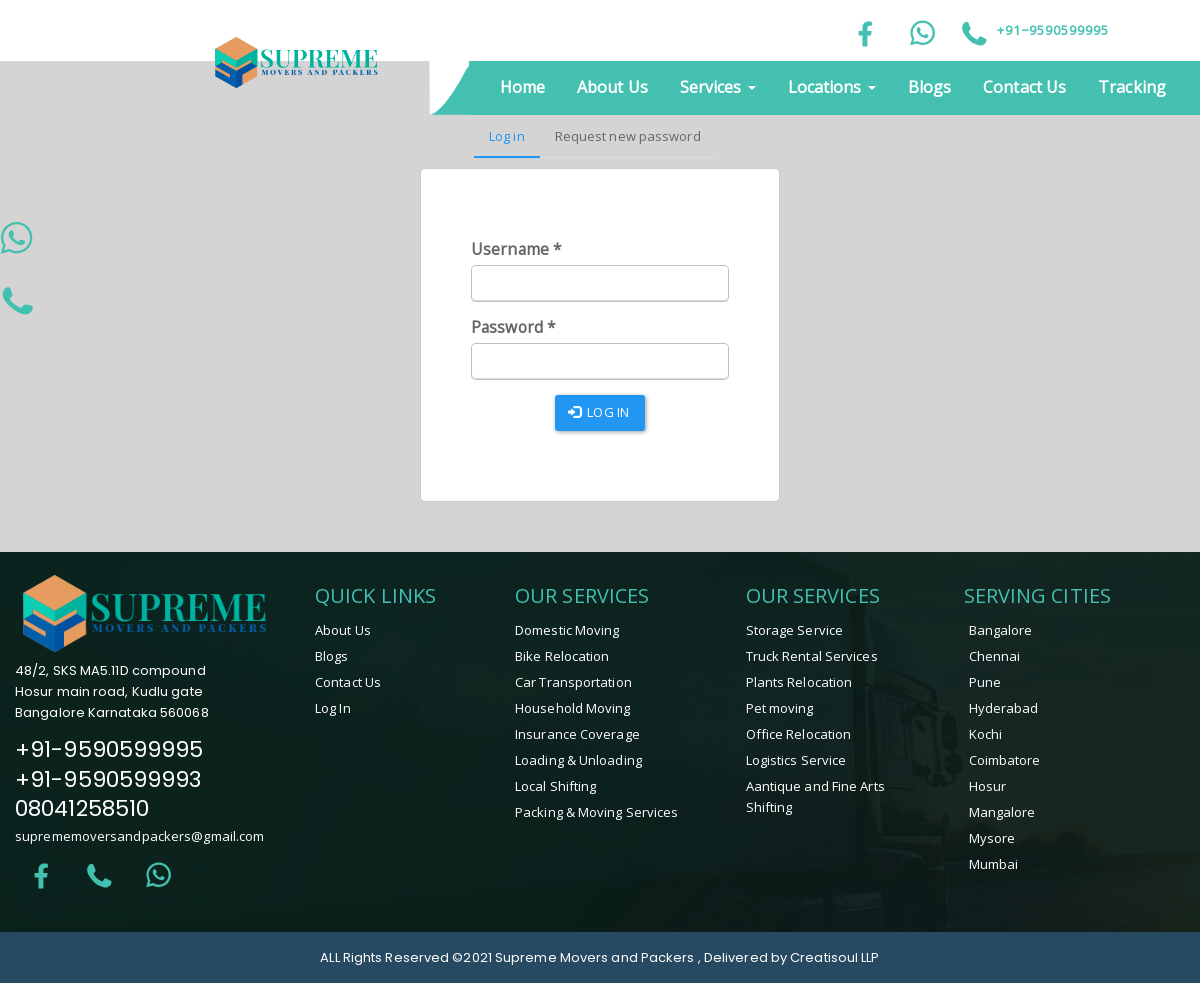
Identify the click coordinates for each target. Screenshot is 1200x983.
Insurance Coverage (577, 734)
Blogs (930, 87)
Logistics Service (796, 760)
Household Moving (573, 708)
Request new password (628, 136)
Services (718, 87)
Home (522, 87)
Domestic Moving (567, 630)
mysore (992, 838)
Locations (832, 87)
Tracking (1132, 87)
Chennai (995, 656)
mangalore (1002, 812)
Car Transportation (573, 682)
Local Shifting (555, 786)
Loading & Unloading (578, 760)
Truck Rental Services (812, 656)
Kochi (986, 734)
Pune (985, 682)
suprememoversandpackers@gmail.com (139, 836)
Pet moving (780, 708)
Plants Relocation (799, 682)
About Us (612, 87)
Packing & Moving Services (597, 812)
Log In (333, 708)
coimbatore (1005, 760)
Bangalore (1001, 630)
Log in (514, 142)
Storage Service (795, 630)
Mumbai (994, 864)
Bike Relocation (562, 656)
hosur (988, 786)
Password (513, 327)
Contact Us (1024, 87)
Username (516, 249)
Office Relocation (799, 734)
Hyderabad (1004, 708)
